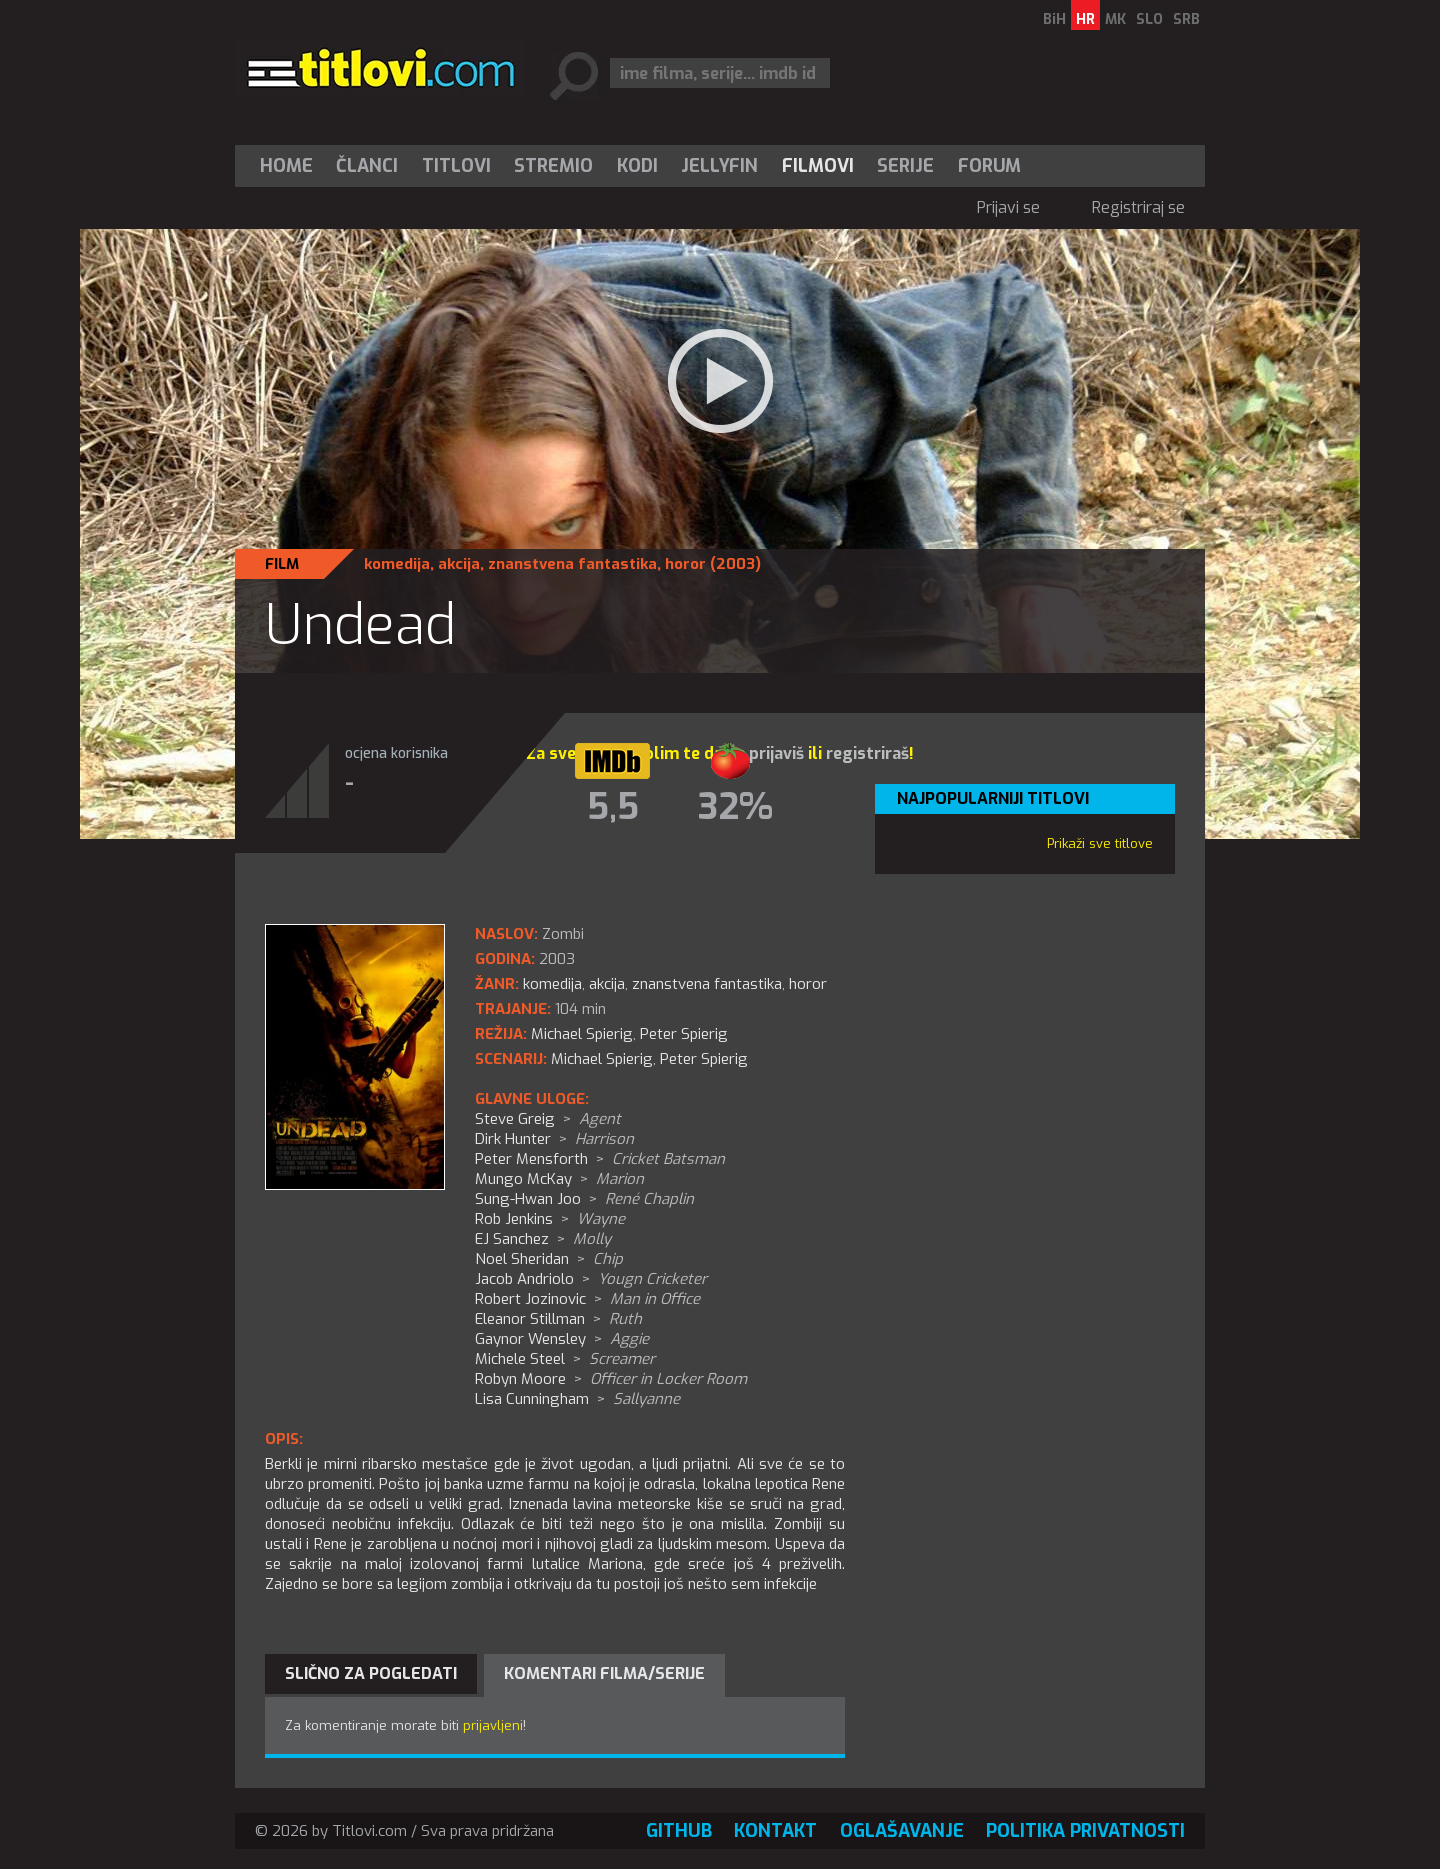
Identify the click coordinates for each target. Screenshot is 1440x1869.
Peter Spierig (704, 1059)
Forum (989, 166)
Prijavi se (1008, 207)
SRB (1186, 19)
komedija (397, 564)
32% (735, 807)
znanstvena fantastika (572, 564)
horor (685, 564)
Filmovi (818, 166)
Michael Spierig (602, 1059)
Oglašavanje (902, 1831)
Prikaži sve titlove (1100, 843)
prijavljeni (493, 1725)
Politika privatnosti (1085, 1831)
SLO (1149, 19)
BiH (1054, 19)
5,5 (613, 807)
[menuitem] (291, 166)
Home (286, 166)
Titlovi (456, 166)
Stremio (553, 166)
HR (1085, 19)
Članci (367, 166)
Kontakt (775, 1831)
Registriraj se (1138, 207)
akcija (459, 564)
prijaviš (776, 753)
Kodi (637, 166)
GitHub (679, 1831)
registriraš (867, 753)
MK (1115, 19)
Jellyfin (719, 166)
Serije (905, 166)
